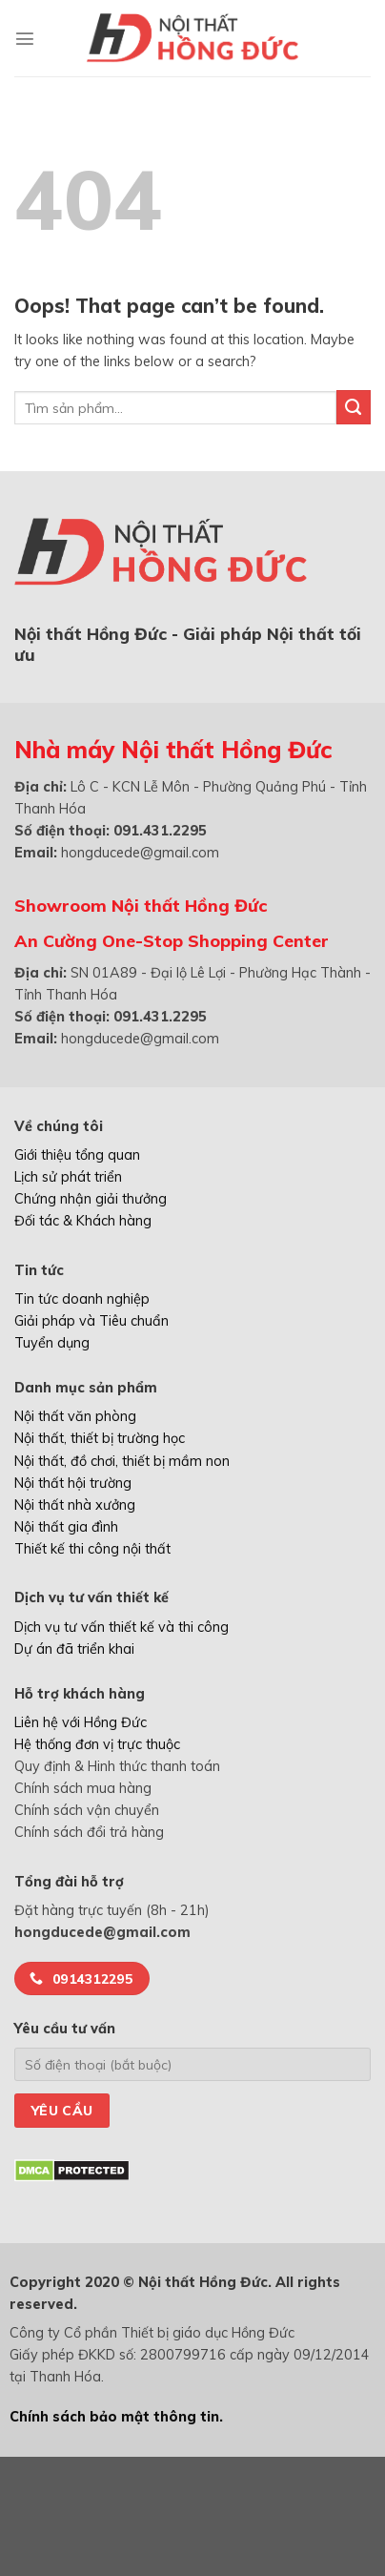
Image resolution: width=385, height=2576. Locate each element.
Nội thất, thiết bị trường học (99, 1438)
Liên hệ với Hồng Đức (80, 1722)
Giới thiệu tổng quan (77, 1155)
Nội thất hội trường (73, 1483)
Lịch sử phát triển (68, 1176)
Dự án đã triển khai (74, 1649)
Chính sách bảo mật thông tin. (116, 2416)
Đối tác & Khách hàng (83, 1220)
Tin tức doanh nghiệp (82, 1299)
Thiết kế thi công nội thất (92, 1548)
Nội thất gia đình (66, 1526)
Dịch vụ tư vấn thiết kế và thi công (121, 1627)
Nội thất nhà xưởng (74, 1505)
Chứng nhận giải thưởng (90, 1198)
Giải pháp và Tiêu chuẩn (91, 1320)
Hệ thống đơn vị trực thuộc (97, 1744)
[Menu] (24, 38)
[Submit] (353, 407)
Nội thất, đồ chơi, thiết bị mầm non (122, 1461)
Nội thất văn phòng (75, 1416)
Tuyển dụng (52, 1342)
